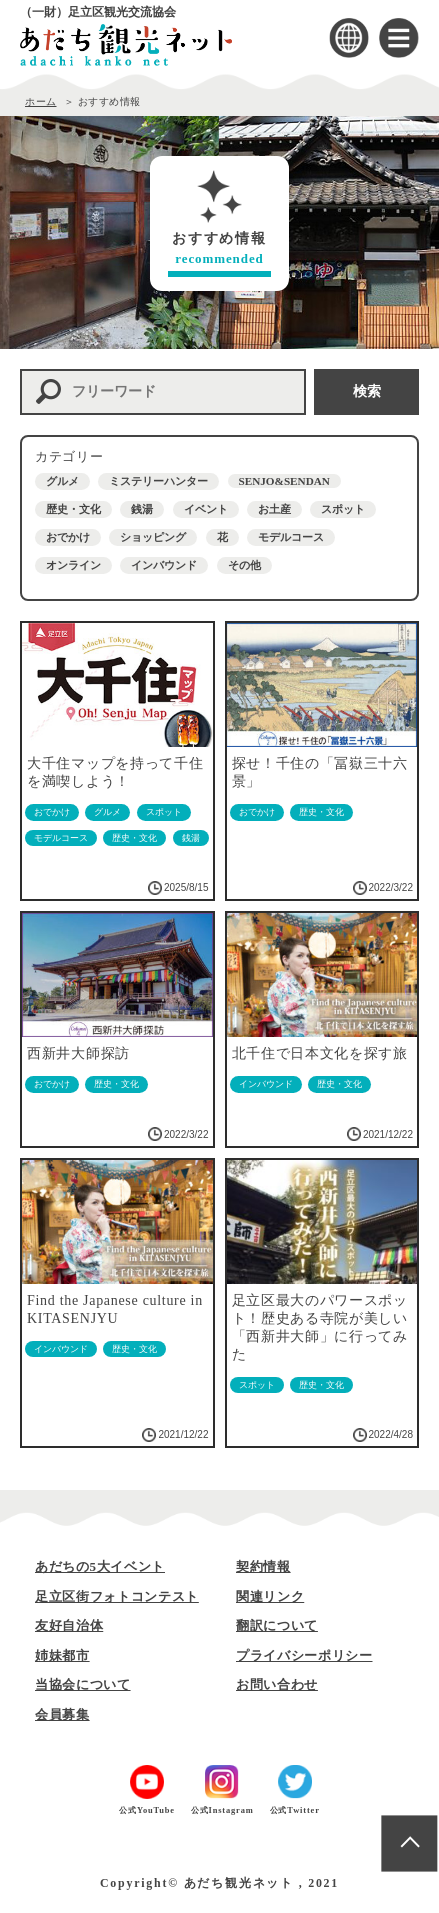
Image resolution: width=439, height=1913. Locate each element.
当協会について (83, 1684)
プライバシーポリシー (304, 1655)
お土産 (274, 509)
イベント (206, 509)
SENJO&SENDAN (284, 481)
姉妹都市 (62, 1655)
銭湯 (142, 509)
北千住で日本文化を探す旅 (320, 1053)
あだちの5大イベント (100, 1566)
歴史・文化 (73, 509)
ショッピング (153, 537)
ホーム (41, 101)
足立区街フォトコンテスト (117, 1596)
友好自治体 (69, 1625)
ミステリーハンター (158, 481)
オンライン (73, 565)
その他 (244, 565)
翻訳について (277, 1625)
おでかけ (68, 537)
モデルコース (291, 537)
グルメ (62, 481)
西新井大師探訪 (78, 1053)
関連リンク (270, 1596)
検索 (367, 391)
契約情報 (263, 1566)
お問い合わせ (277, 1684)
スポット (343, 509)
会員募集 (62, 1714)
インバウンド (164, 565)
